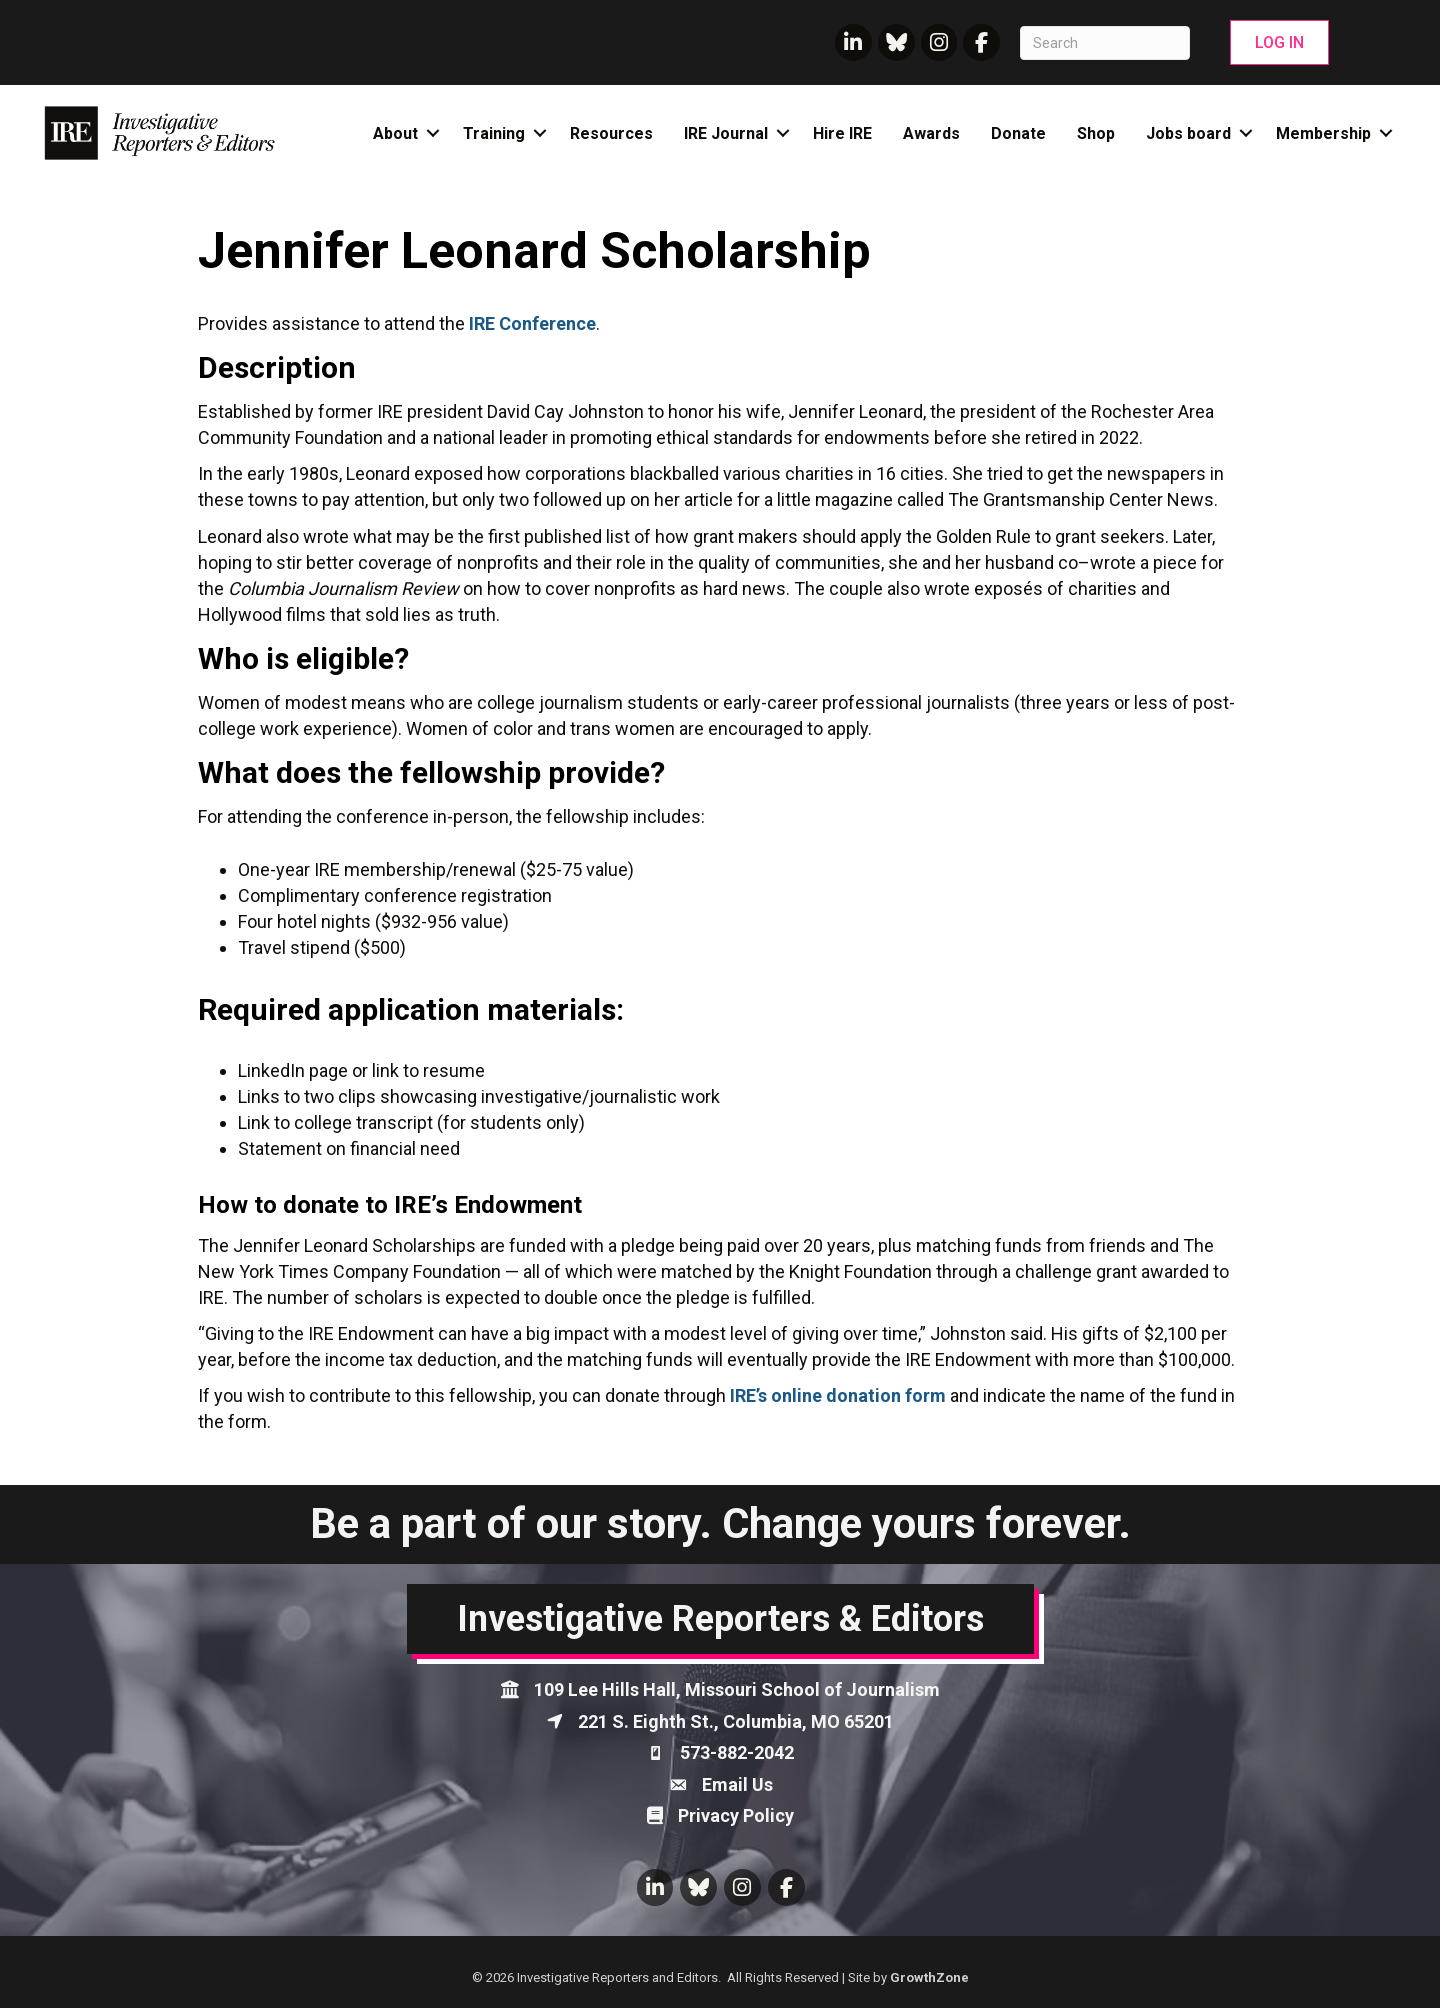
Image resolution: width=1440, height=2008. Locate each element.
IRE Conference (532, 323)
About (395, 133)
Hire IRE (842, 133)
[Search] (1105, 43)
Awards (931, 133)
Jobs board (1188, 133)
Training (494, 133)
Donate (1018, 133)
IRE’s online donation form (838, 1395)
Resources (611, 133)
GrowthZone (929, 1977)
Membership (1323, 133)
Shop (1096, 133)
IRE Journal (726, 133)
